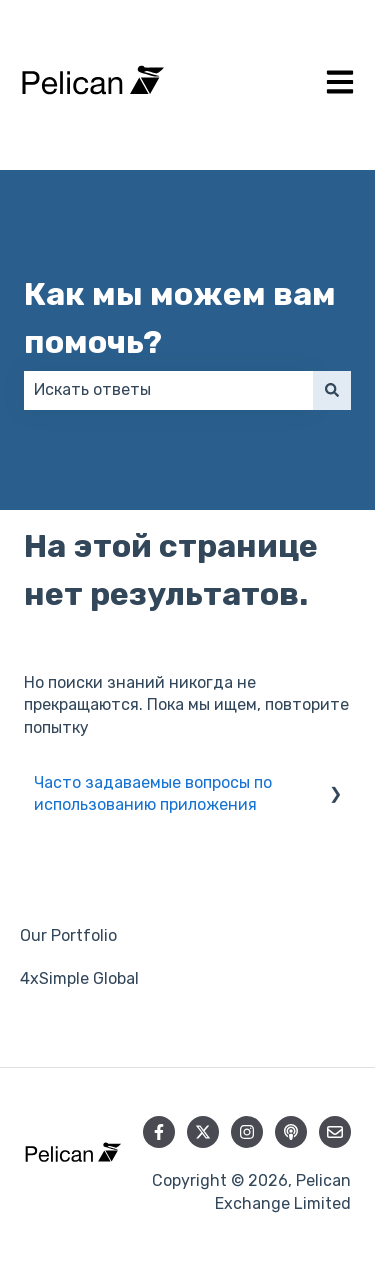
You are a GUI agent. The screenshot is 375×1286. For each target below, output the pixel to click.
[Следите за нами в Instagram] (247, 1132)
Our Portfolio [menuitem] (68, 935)
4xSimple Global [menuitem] (79, 978)
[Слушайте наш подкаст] (291, 1132)
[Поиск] (332, 390)
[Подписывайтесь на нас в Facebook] (159, 1132)
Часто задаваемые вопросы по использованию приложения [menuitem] (153, 793)
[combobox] (168, 390)
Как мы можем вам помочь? (180, 318)
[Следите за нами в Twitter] (203, 1132)
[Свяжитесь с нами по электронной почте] (335, 1132)
